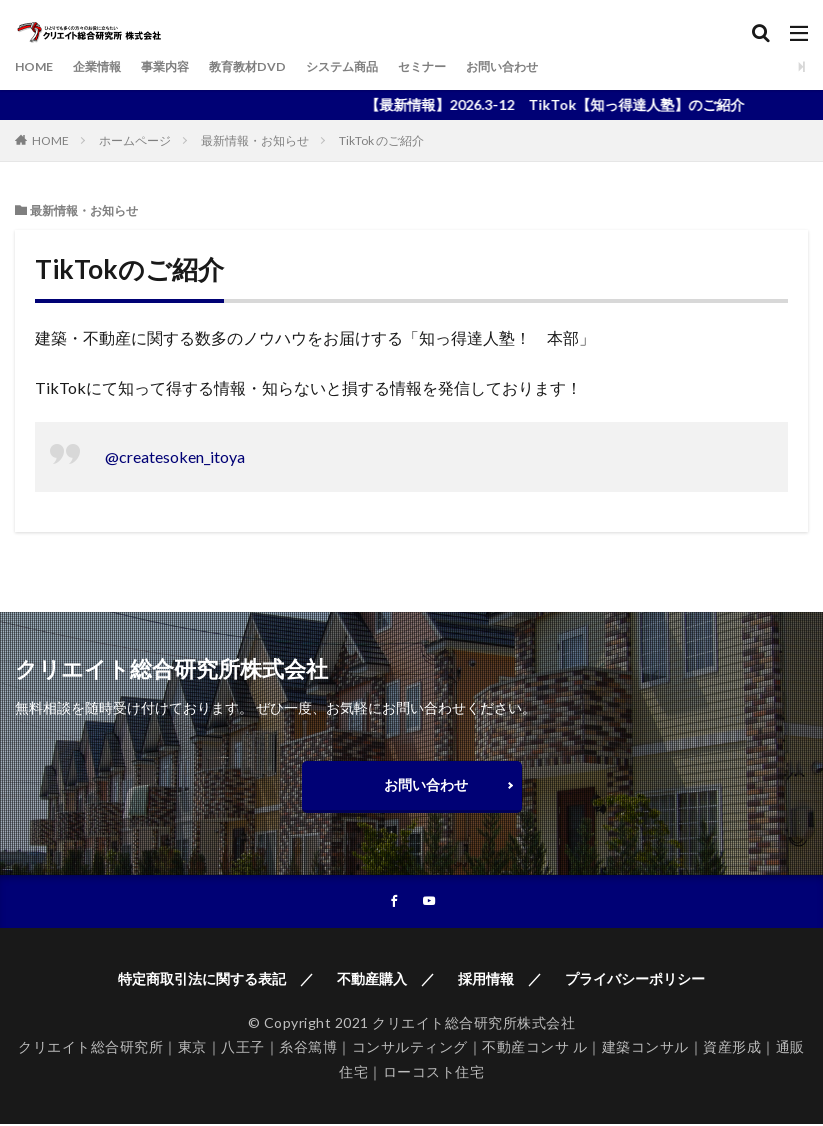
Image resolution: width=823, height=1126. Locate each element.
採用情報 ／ (500, 980)
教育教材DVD (275, 66)
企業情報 (107, 66)
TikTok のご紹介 (381, 140)
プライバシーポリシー (635, 980)
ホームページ (135, 140)
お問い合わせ (561, 66)
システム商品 (381, 66)
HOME (37, 66)
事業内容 (183, 66)
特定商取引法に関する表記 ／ (216, 980)
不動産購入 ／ (386, 980)
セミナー (471, 66)
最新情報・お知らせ (255, 140)
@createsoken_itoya (175, 456)
